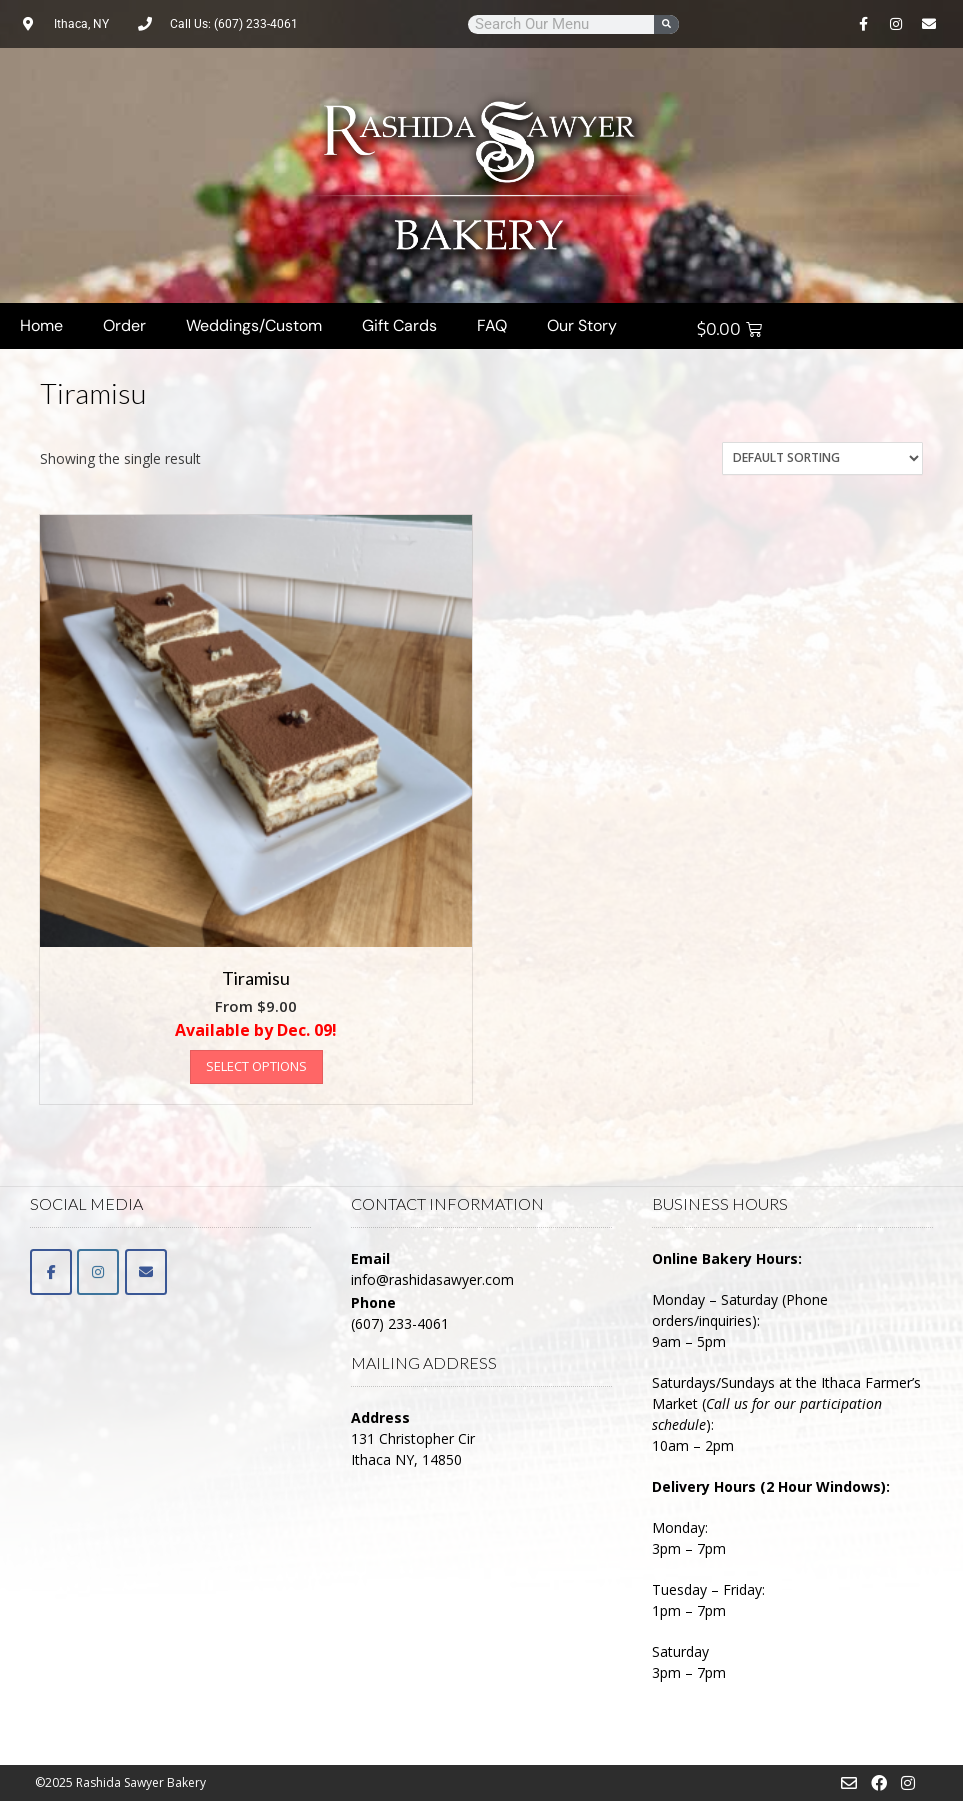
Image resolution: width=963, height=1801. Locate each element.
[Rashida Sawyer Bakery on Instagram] (98, 1272)
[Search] (666, 24)
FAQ (492, 325)
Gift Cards (399, 325)
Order (124, 325)
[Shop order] (822, 458)
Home (41, 325)
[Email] (146, 1272)
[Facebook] (51, 1272)
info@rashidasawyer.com (432, 1279)
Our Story (582, 325)
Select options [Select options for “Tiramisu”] (256, 1066)
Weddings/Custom (254, 325)
